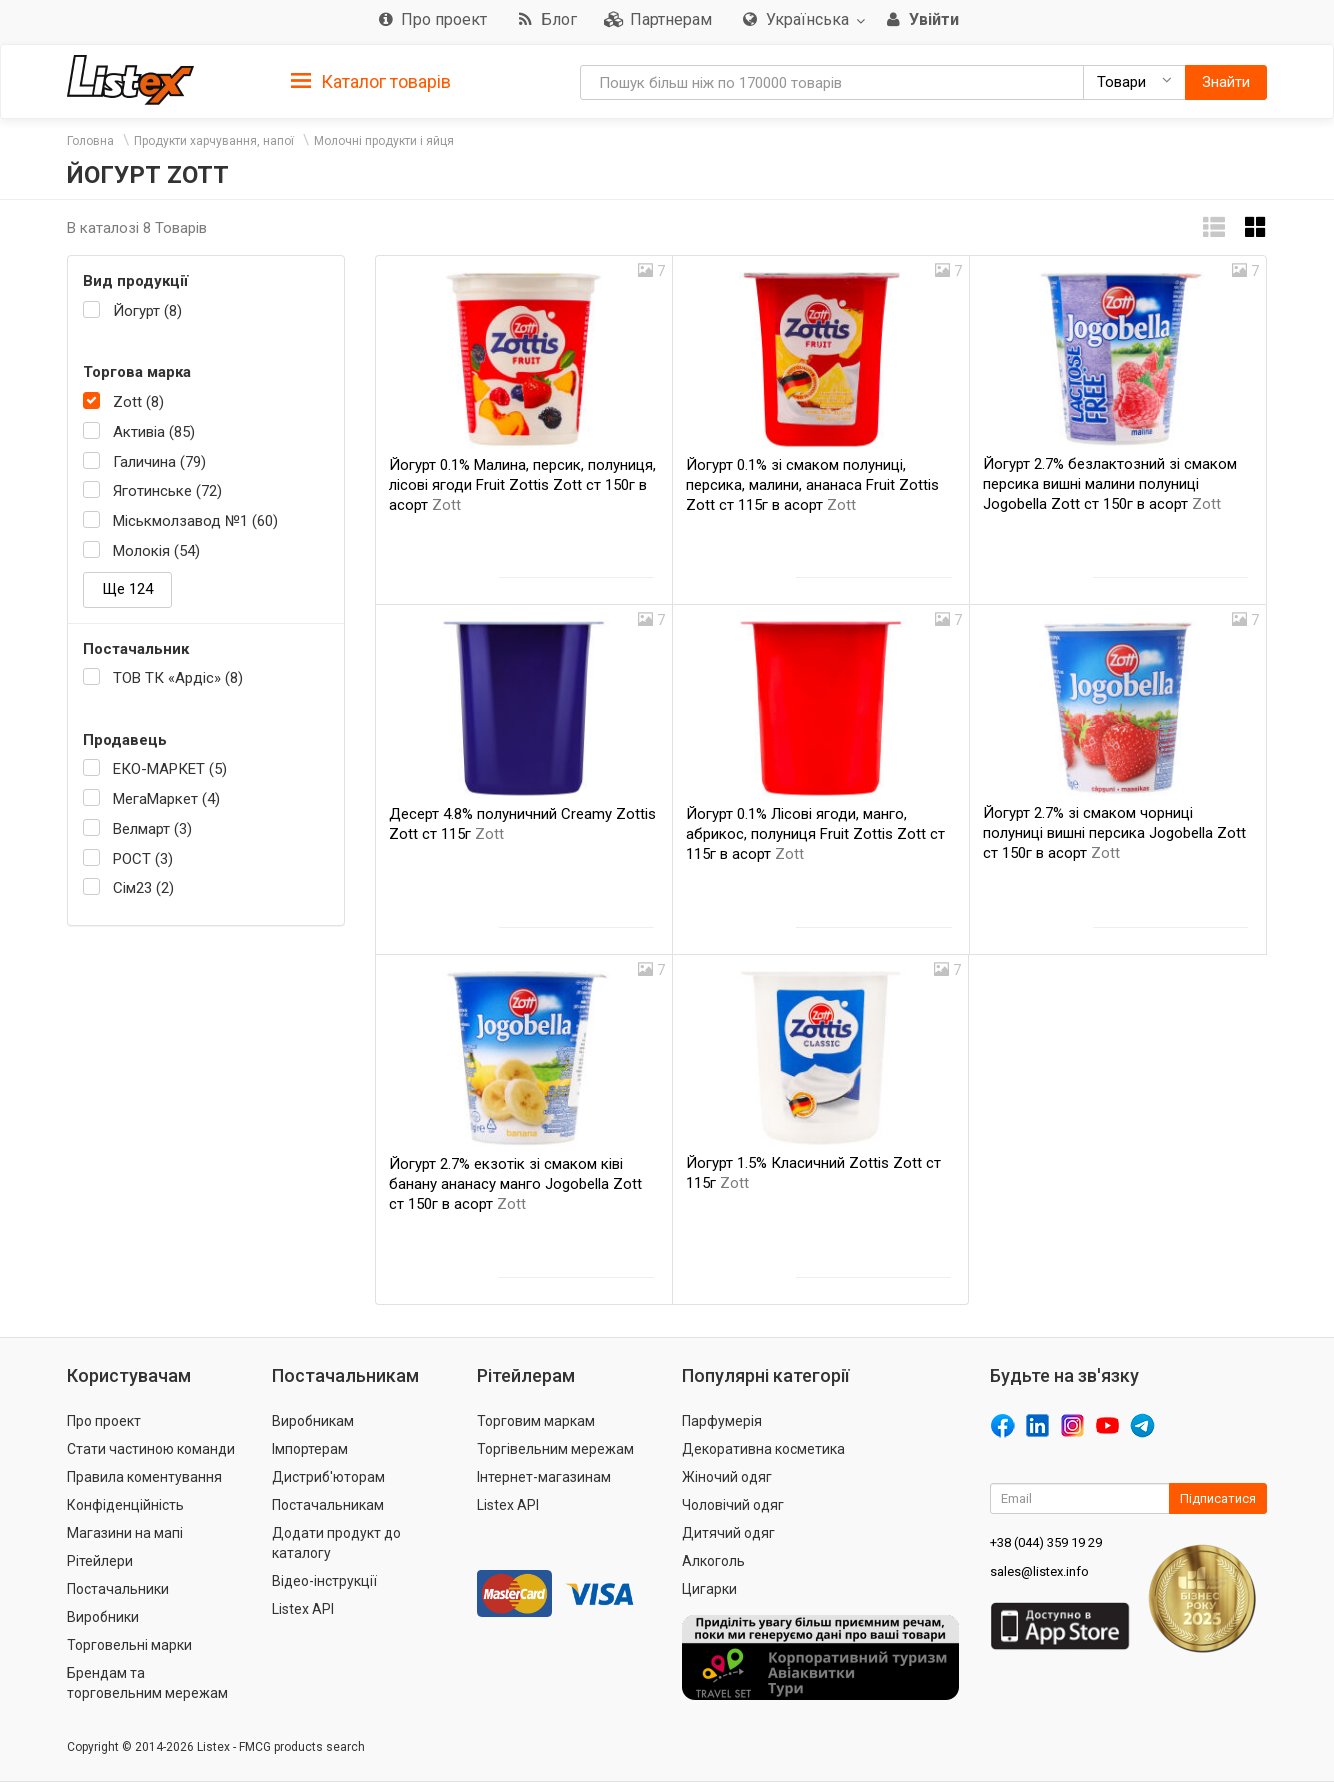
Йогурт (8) (147, 311)
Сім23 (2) (143, 888)
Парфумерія (722, 1421)
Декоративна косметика (763, 1449)
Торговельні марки (129, 1645)
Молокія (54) (156, 551)
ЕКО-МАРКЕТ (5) (170, 769)
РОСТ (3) (143, 859)
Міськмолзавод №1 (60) (195, 521)
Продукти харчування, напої (214, 141)
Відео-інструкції (324, 1581)
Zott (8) (138, 402)
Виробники (103, 1617)
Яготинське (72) (167, 491)
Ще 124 (127, 589)
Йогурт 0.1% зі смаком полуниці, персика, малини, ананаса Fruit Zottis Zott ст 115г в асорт (812, 485)
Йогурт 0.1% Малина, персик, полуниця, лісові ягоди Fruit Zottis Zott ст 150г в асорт (522, 485)
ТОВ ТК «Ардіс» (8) (178, 678)
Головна (90, 141)
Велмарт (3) (152, 829)
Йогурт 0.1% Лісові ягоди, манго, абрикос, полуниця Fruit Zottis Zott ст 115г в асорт (815, 834)
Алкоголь (713, 1561)
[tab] (371, 80)
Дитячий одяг (728, 1533)
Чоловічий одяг (733, 1505)
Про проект (104, 1421)
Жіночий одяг (727, 1477)
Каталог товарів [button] (371, 82)
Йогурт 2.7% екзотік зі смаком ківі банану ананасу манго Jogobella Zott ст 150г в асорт (515, 1184)
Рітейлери (100, 1561)
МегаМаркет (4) (166, 799)
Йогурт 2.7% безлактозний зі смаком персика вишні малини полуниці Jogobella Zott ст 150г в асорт (1110, 484)
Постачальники (118, 1589)
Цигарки (709, 1589)
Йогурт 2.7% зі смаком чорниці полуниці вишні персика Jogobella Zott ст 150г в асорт (1114, 833)
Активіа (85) (154, 432)
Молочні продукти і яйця (384, 141)
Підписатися (1218, 1498)
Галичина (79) (159, 462)
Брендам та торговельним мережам (147, 1683)
